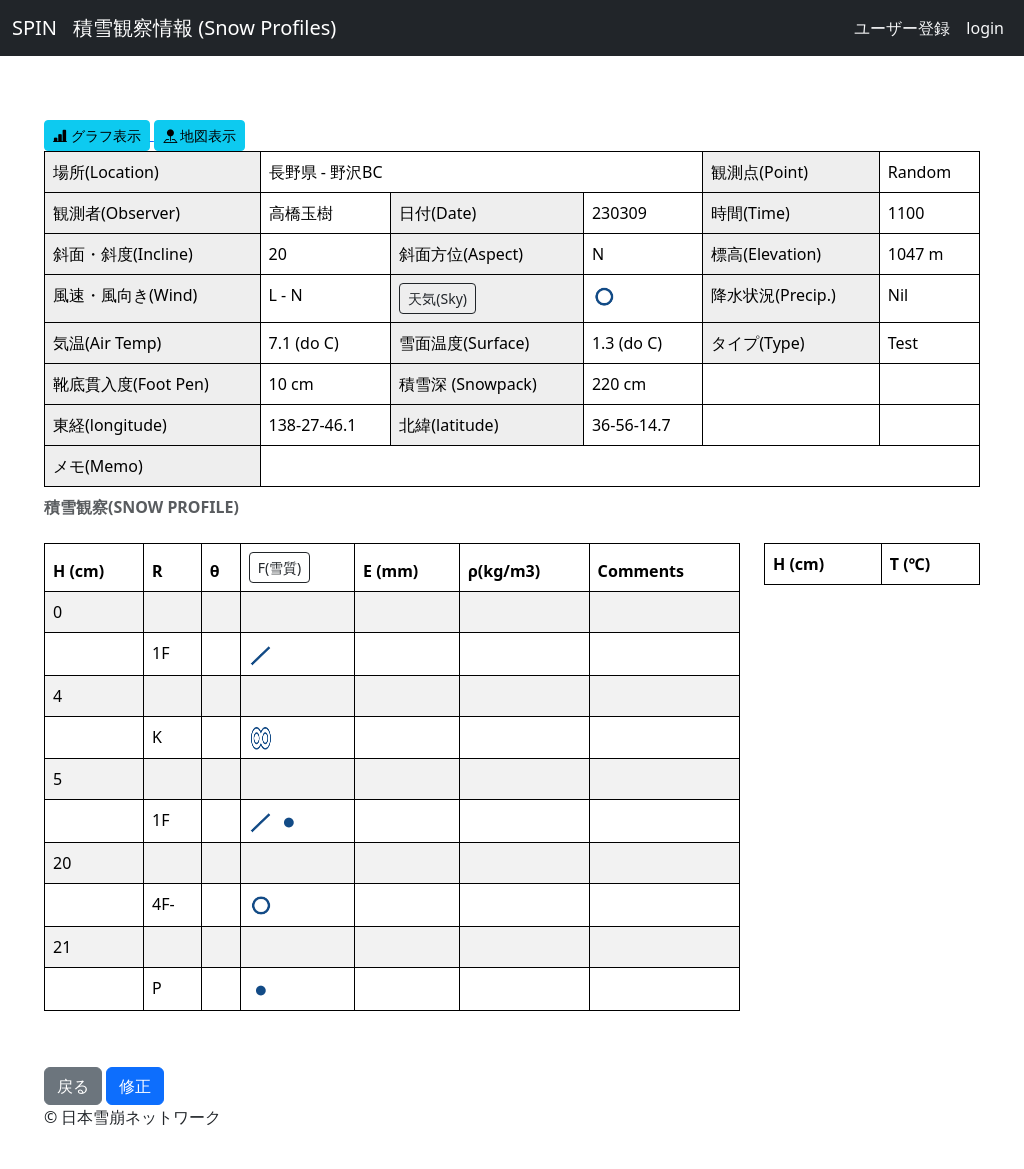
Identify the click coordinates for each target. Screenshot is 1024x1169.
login (985, 28)
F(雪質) (280, 567)
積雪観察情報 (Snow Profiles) (204, 27)
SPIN (34, 27)
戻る (73, 1086)
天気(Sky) (437, 298)
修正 (135, 1086)
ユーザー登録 (902, 28)
